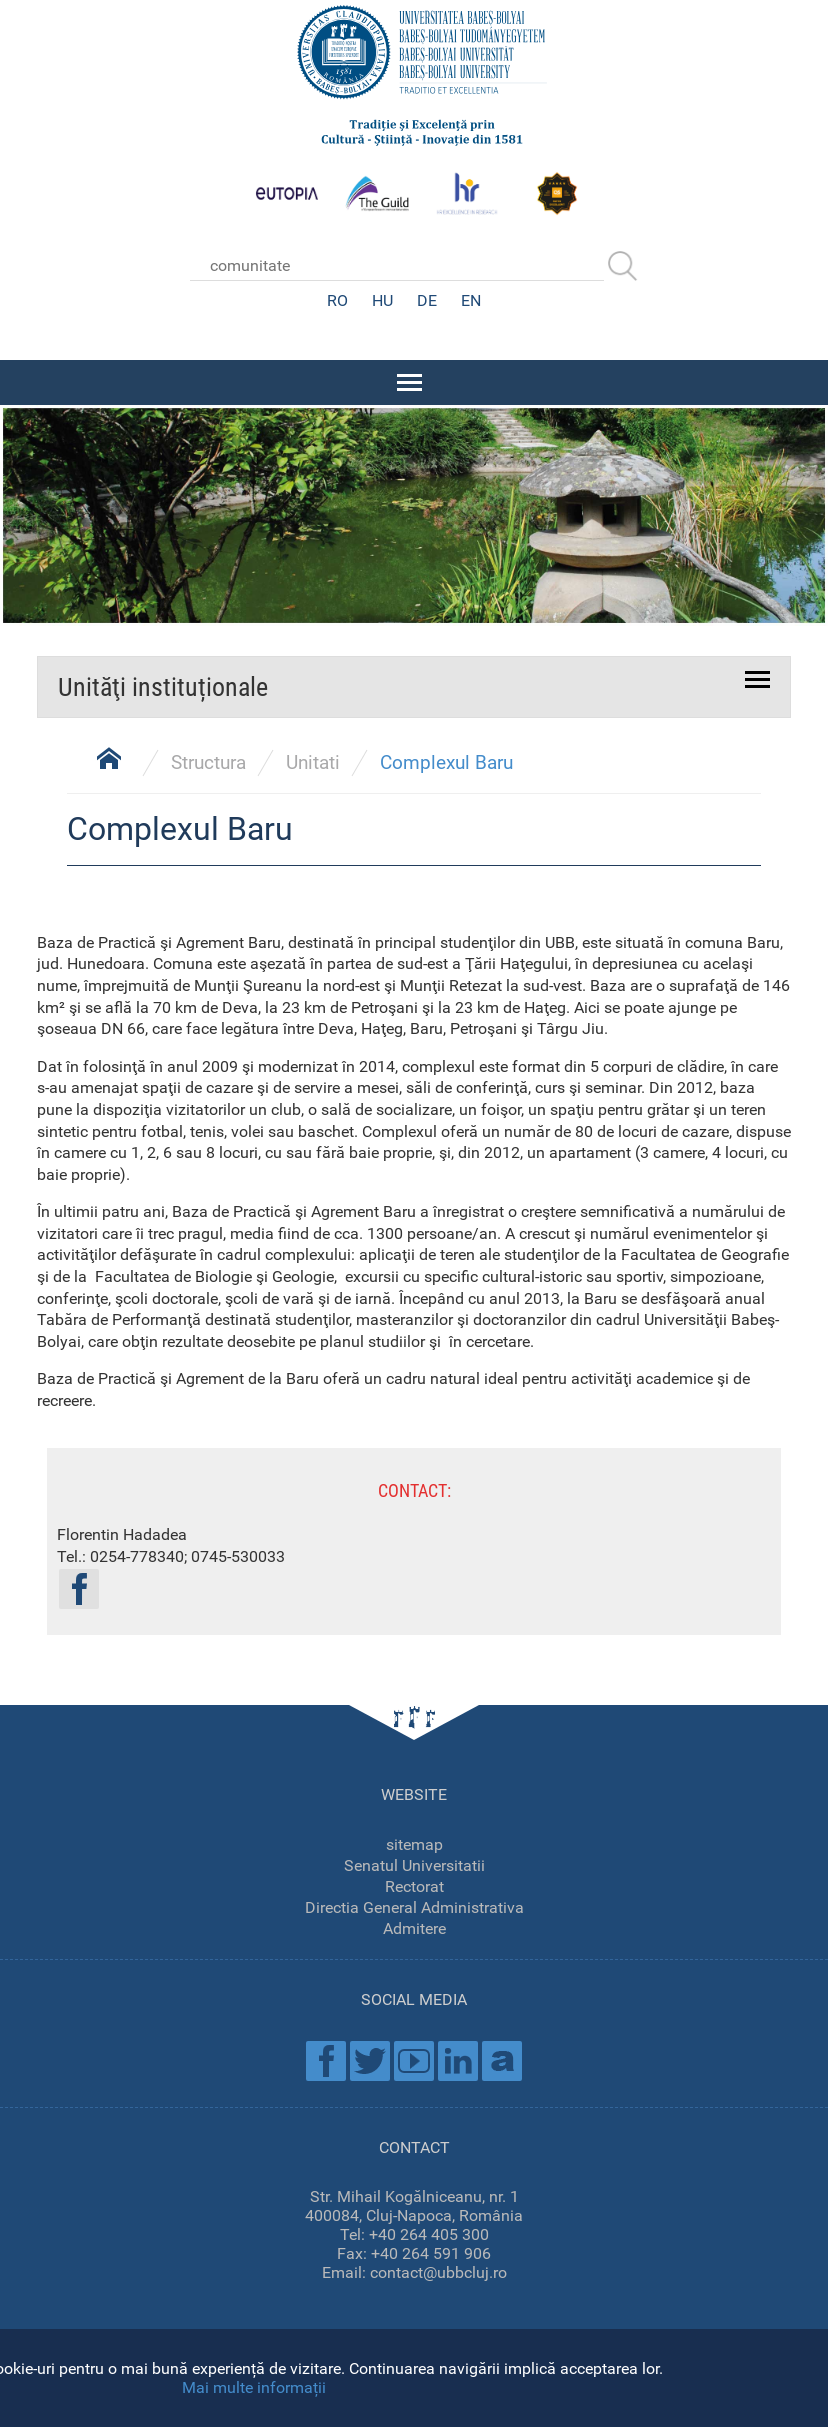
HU (382, 300)
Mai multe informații (254, 2387)
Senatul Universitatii (414, 1863)
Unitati (313, 760)
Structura (208, 760)
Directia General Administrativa (414, 1905)
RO (337, 300)
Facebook (326, 2059)
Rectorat (414, 1884)
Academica (502, 2059)
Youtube (414, 2059)
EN (471, 300)
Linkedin (458, 2059)
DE (427, 300)
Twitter (370, 2059)
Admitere (414, 1926)
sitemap (414, 1842)
